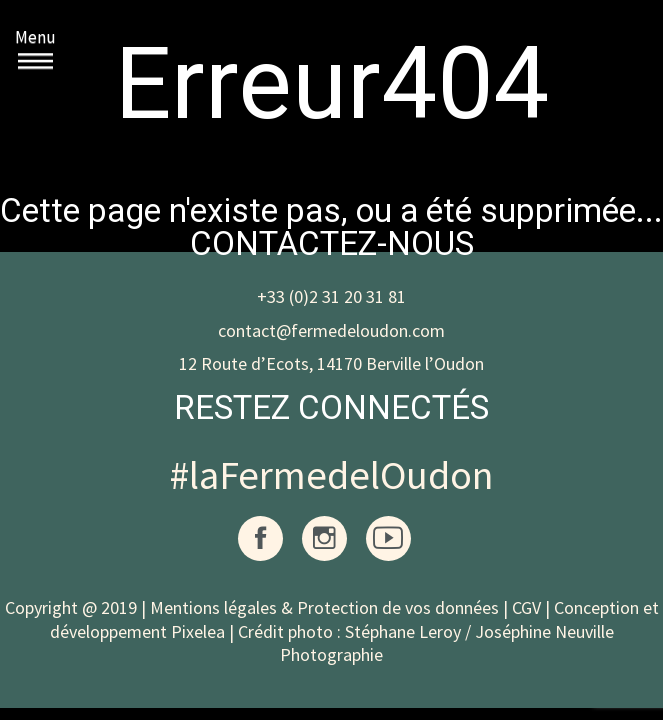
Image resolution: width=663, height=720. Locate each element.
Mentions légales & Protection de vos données (324, 607)
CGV (526, 607)
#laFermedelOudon (331, 475)
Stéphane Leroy (403, 631)
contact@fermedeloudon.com (331, 330)
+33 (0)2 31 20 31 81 (331, 296)
